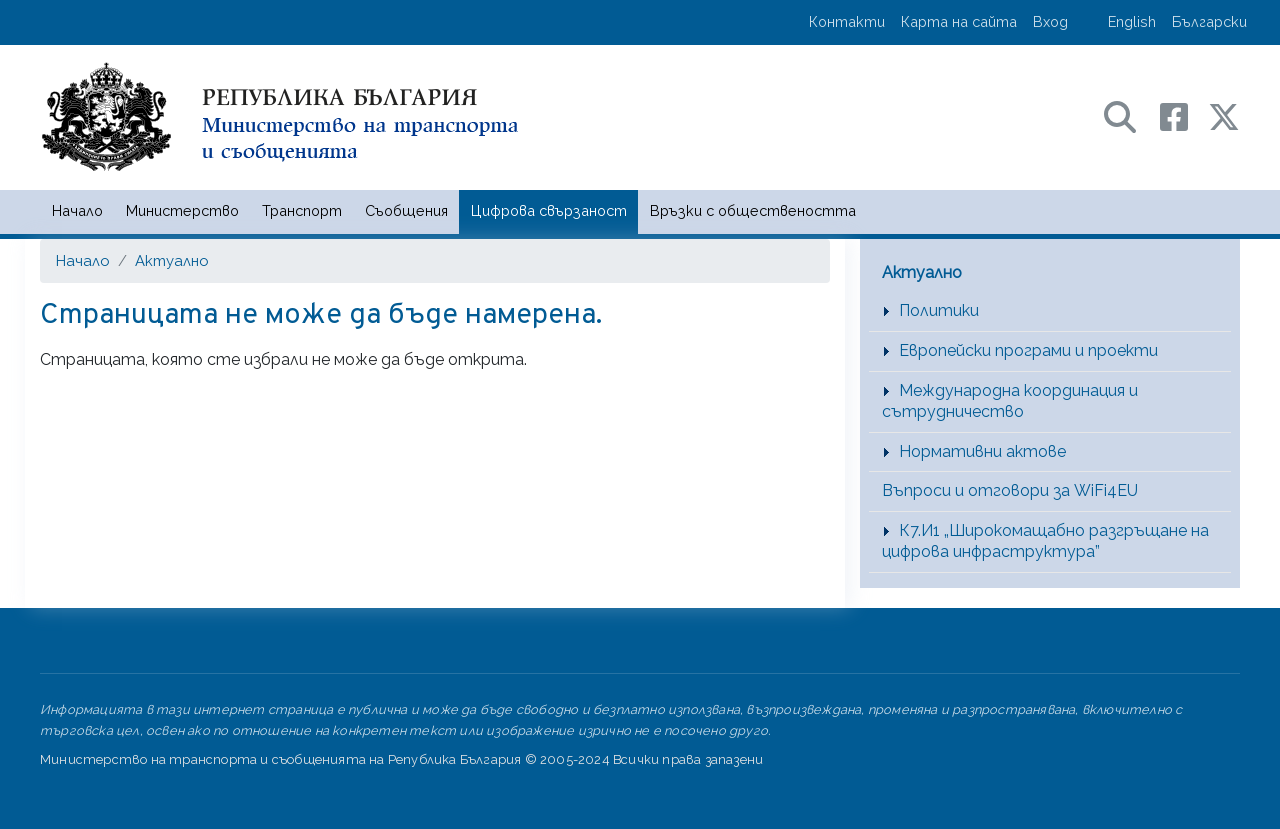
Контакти (847, 21)
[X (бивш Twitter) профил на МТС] (1224, 115)
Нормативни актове (982, 451)
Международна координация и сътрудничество (1010, 401)
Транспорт (302, 210)
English (1132, 21)
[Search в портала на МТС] (1130, 115)
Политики (939, 310)
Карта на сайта (959, 21)
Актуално (172, 260)
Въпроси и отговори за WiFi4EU (1010, 490)
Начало (77, 210)
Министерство (182, 210)
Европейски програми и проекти (1028, 350)
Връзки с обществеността (753, 210)
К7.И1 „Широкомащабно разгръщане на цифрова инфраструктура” (1045, 541)
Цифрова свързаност (549, 210)
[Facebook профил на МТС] (1184, 115)
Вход (1050, 21)
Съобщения (406, 210)
